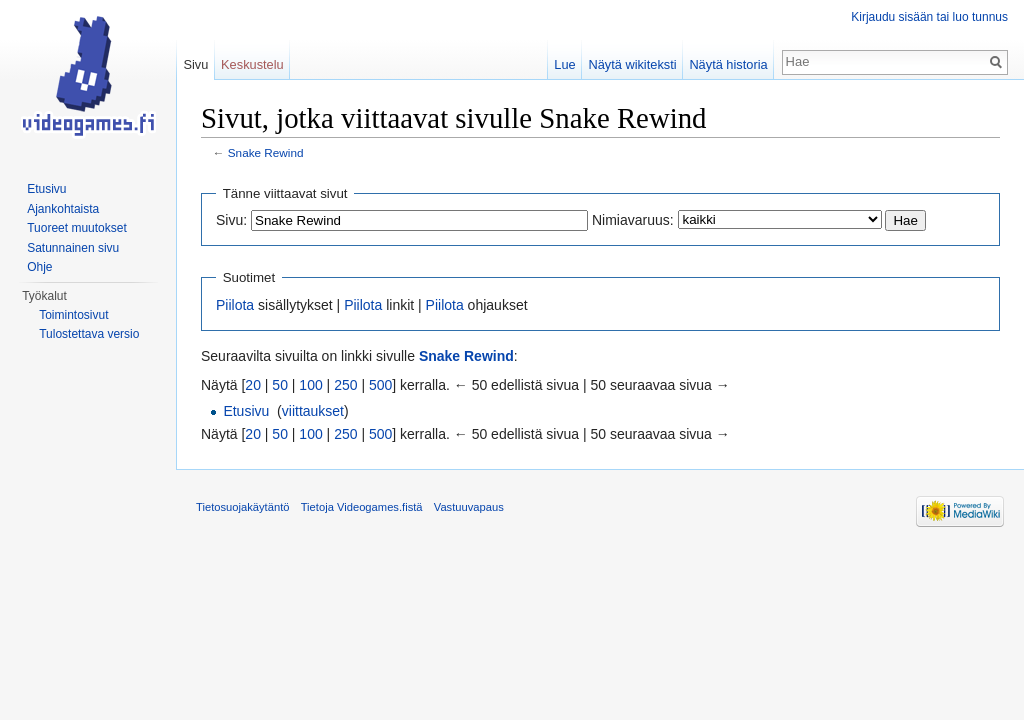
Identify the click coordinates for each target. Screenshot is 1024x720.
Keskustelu (252, 64)
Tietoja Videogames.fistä (362, 507)
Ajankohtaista (63, 209)
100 (310, 385)
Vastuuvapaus (469, 507)
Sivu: (231, 220)
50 (280, 385)
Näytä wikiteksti (632, 64)
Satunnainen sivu (73, 248)
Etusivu (246, 411)
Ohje (39, 267)
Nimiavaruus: (633, 220)
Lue (564, 64)
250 (345, 385)
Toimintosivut (73, 315)
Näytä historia (728, 64)
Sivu (195, 64)
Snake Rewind (266, 152)
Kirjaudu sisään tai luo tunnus (929, 17)
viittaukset (313, 411)
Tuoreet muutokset (77, 228)
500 (380, 385)
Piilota (235, 305)
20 (253, 385)
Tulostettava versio (89, 334)
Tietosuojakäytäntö (243, 507)
